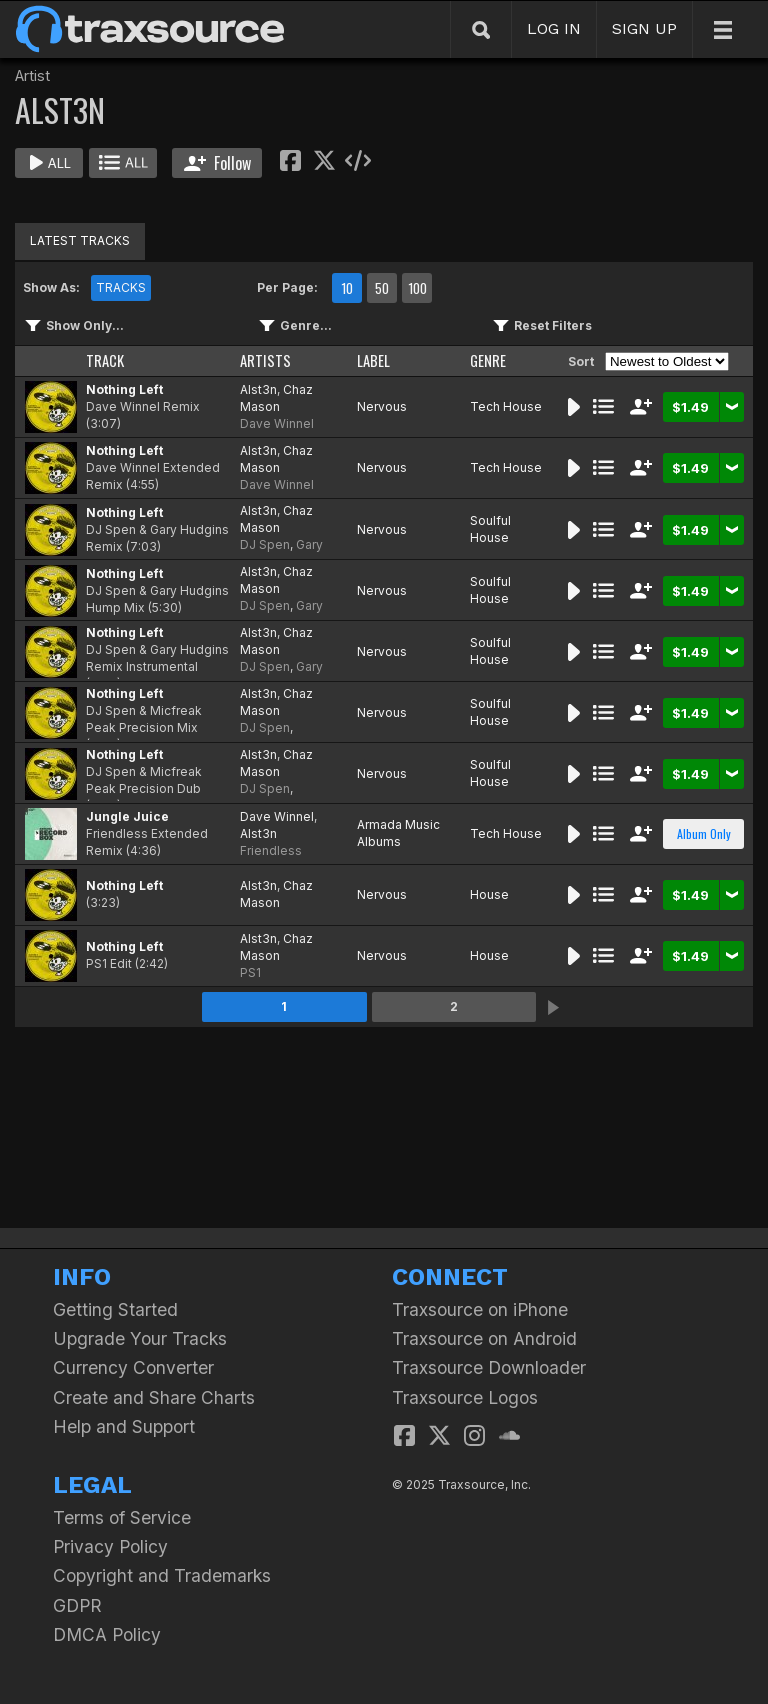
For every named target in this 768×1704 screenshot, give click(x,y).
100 (417, 288)
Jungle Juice (127, 816)
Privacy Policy (110, 1546)
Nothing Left (124, 389)
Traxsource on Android (484, 1338)
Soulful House (490, 529)
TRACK (105, 360)
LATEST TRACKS (80, 240)
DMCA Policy (107, 1634)
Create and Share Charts (154, 1397)
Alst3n (258, 389)
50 (382, 288)
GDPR (77, 1605)
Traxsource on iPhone (480, 1309)
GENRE (488, 360)
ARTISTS (265, 360)
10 (347, 288)
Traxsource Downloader (489, 1367)
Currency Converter (133, 1367)
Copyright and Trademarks (162, 1575)
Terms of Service (122, 1517)
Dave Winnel (277, 423)
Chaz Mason (276, 398)
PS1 (250, 972)
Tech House (506, 406)
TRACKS (121, 287)
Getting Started (115, 1309)
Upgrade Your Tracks (140, 1338)
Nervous (382, 406)
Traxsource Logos (465, 1397)
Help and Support (124, 1426)
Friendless (271, 850)
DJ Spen (265, 544)
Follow (217, 163)
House (489, 894)
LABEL (373, 360)
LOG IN (554, 28)
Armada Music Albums (398, 833)
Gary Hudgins (281, 553)
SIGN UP (644, 28)
